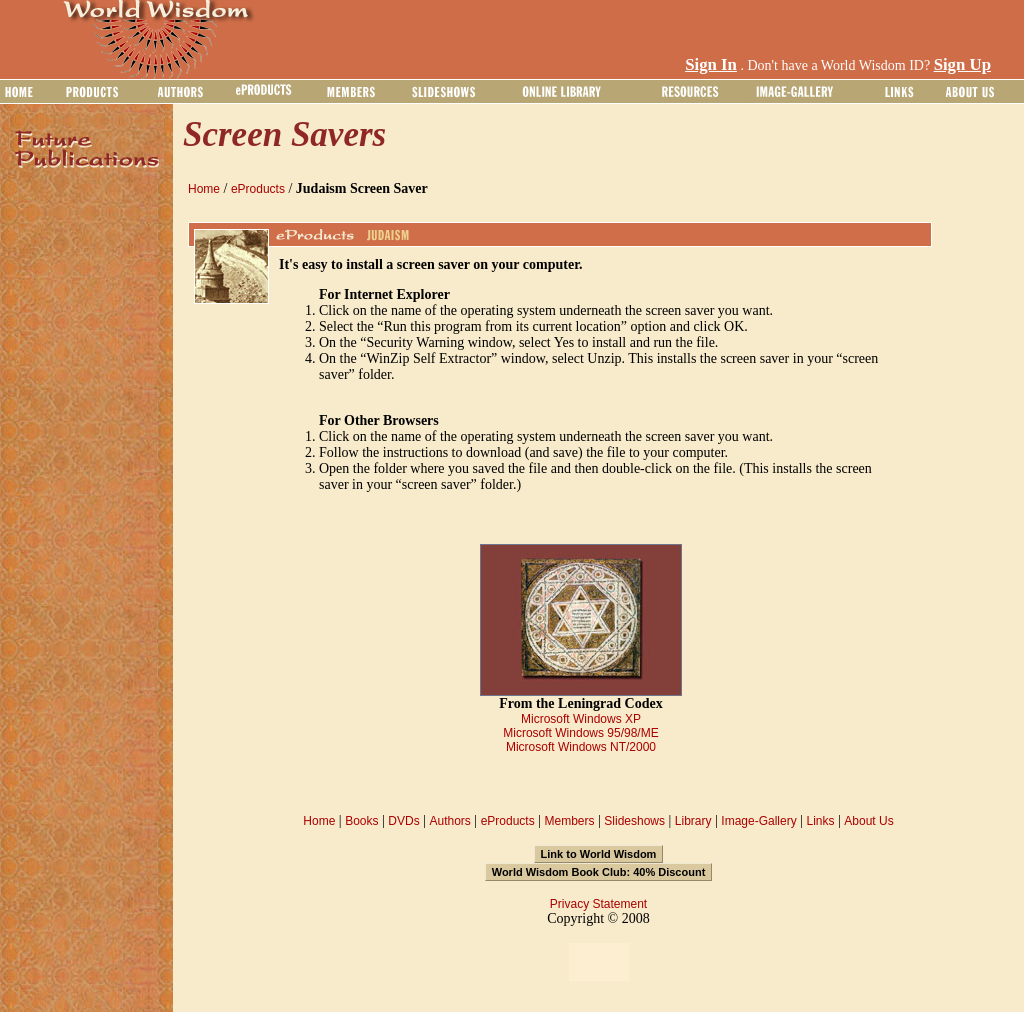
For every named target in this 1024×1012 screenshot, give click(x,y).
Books (361, 821)
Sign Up (962, 64)
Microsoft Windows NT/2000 (581, 747)
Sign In (711, 64)
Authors (449, 821)
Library (693, 821)
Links (821, 821)
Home (204, 189)
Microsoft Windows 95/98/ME (580, 733)
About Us (868, 821)
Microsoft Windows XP (581, 719)
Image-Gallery (758, 821)
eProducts (258, 189)
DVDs (403, 821)
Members (569, 821)
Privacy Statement (598, 904)
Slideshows (634, 821)
